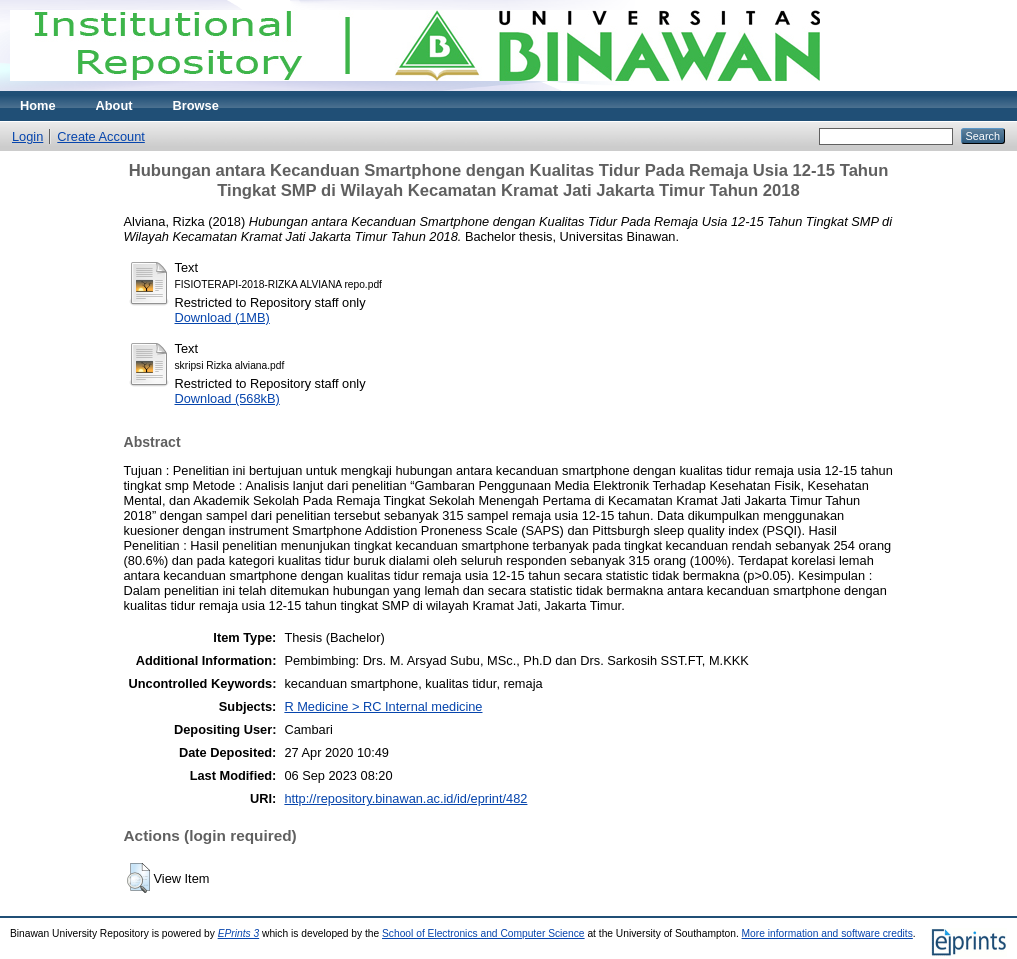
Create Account (101, 136)
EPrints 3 (239, 933)
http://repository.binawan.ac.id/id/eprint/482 (405, 798)
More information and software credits (827, 933)
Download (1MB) (222, 317)
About (114, 105)
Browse (196, 105)
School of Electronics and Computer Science (483, 933)
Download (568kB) (227, 398)
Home (38, 105)
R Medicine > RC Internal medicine (383, 706)
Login (27, 136)
